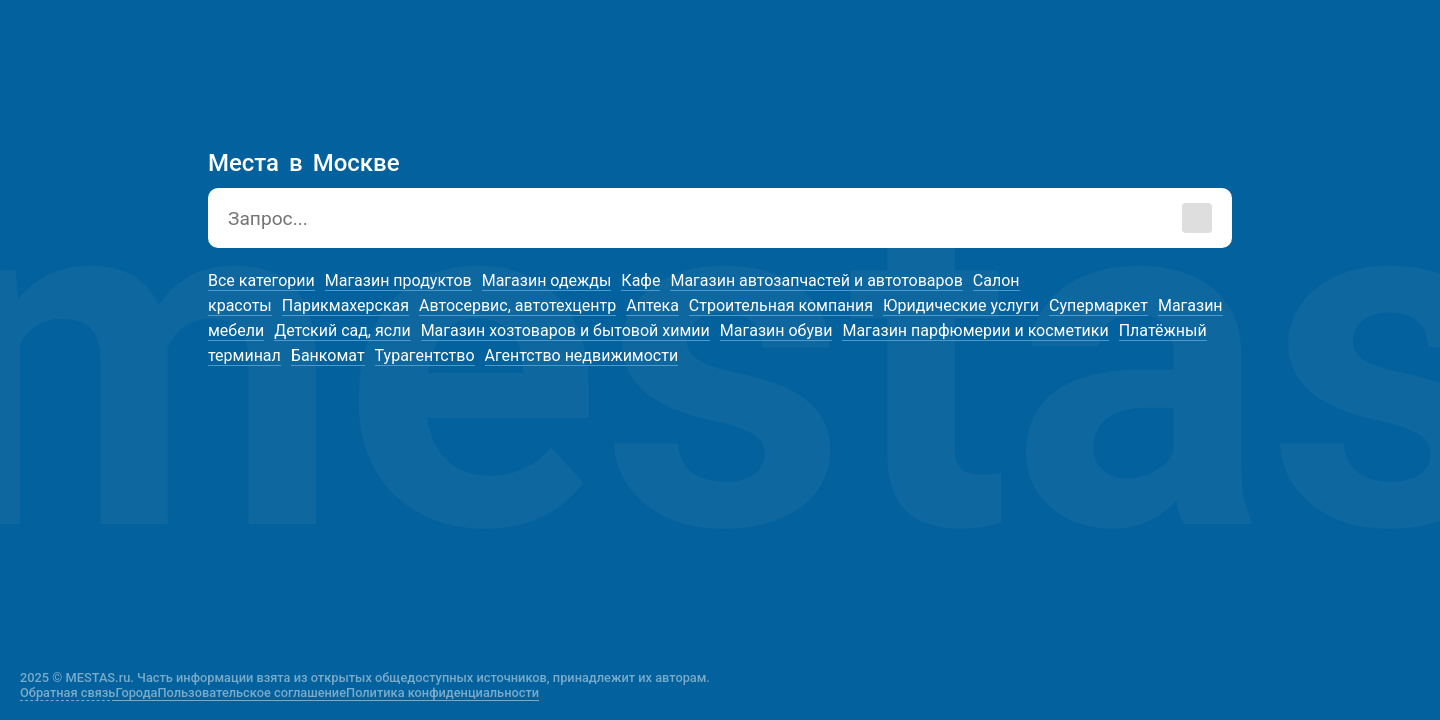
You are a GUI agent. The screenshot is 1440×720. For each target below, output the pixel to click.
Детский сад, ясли (342, 330)
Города (136, 692)
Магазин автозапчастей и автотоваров (816, 280)
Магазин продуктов (398, 280)
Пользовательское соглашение (252, 692)
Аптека (652, 305)
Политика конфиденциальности (442, 692)
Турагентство (425, 355)
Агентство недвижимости (582, 355)
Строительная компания (781, 305)
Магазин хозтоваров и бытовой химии (565, 330)
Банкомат (328, 355)
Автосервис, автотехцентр (517, 305)
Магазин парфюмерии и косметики (975, 330)
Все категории (261, 280)
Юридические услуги (961, 305)
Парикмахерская (345, 305)
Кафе (640, 280)
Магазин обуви (776, 330)
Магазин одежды (547, 280)
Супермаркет (1098, 305)
